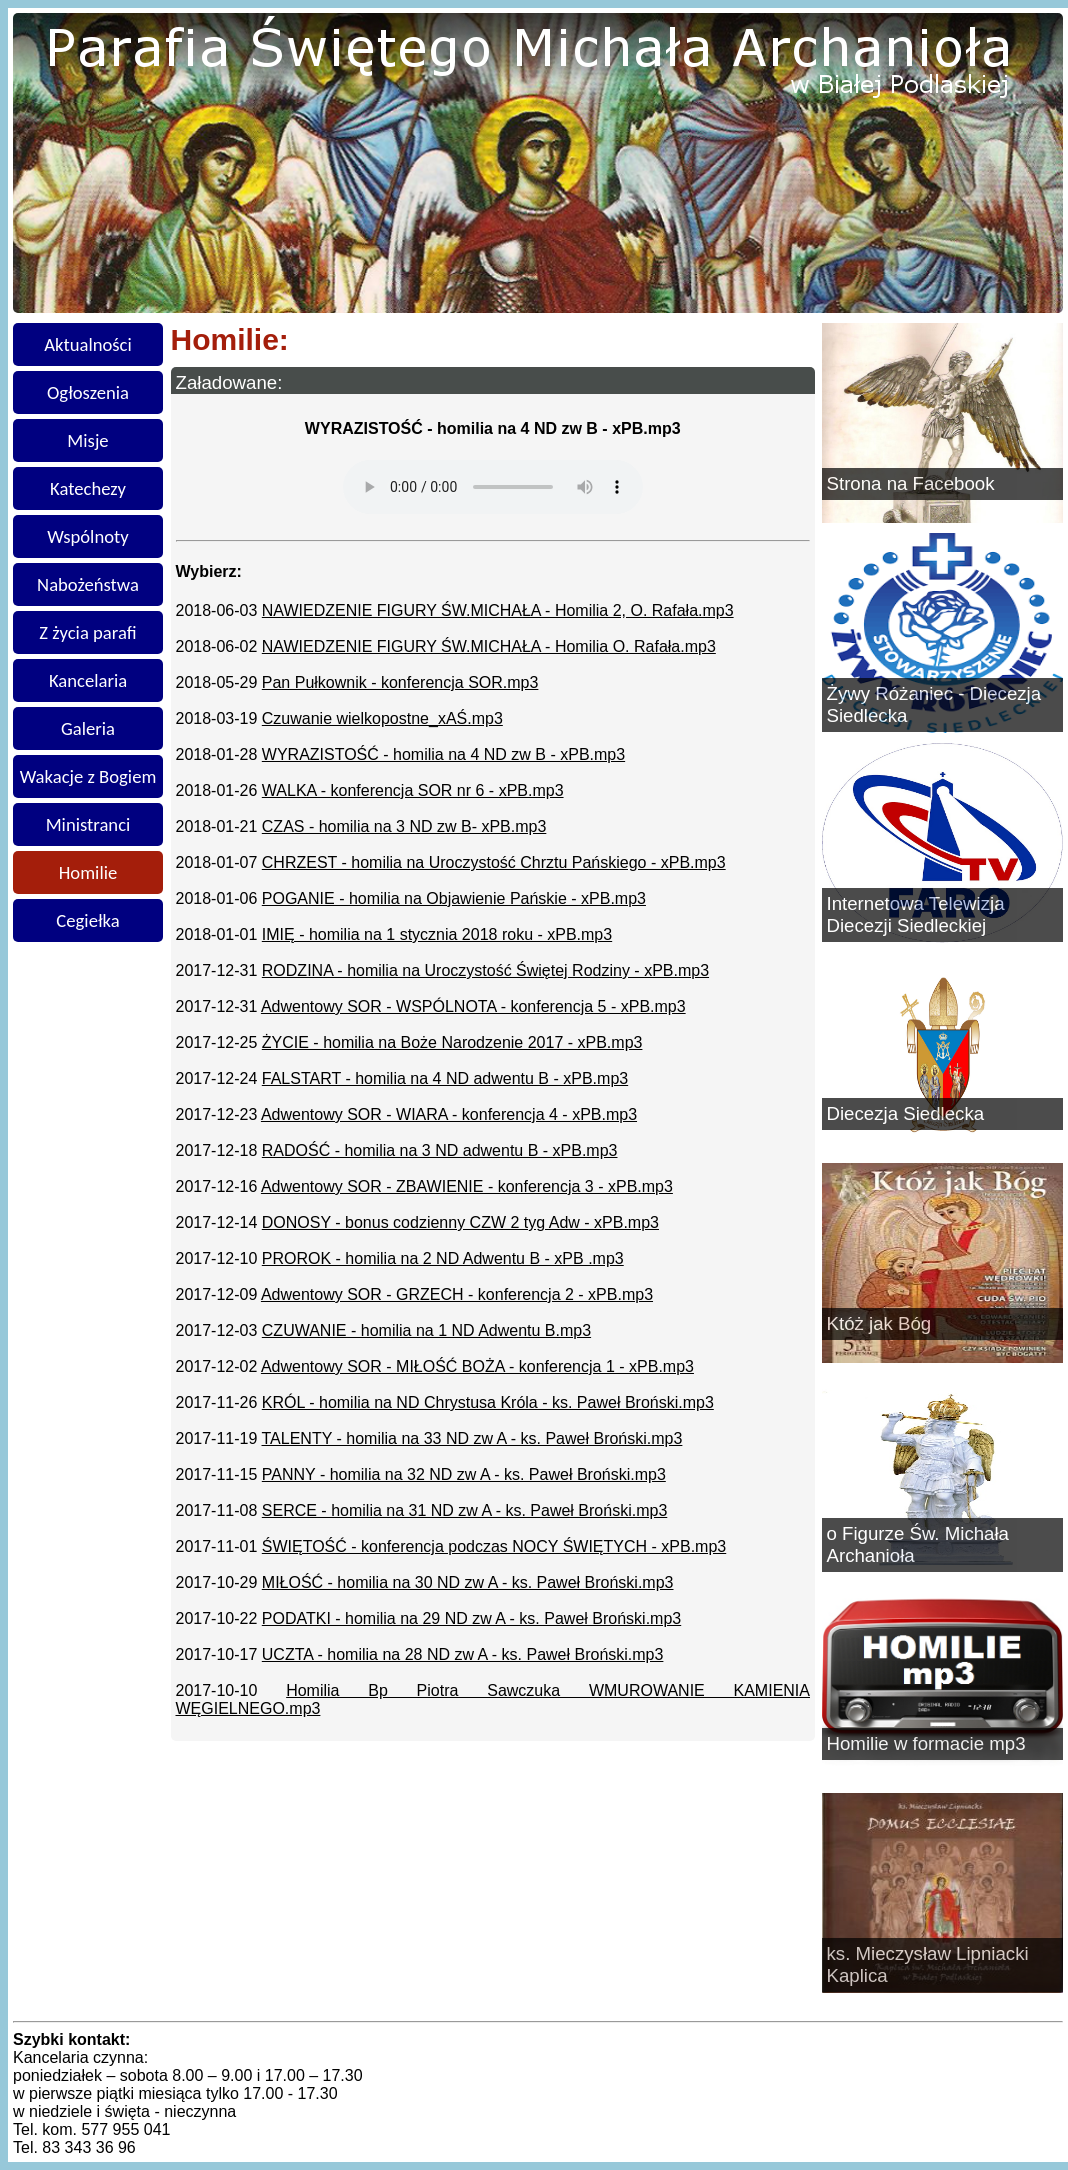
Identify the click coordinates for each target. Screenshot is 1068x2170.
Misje (87, 440)
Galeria (88, 728)
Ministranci (88, 824)
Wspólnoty (87, 536)
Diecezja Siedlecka (906, 1113)
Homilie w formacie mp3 (926, 1743)
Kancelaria (88, 680)
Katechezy (88, 488)
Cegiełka (87, 920)
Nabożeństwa (88, 584)
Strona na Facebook (911, 483)
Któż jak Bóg (879, 1323)
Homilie (88, 872)
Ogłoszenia (88, 392)
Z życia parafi (87, 632)
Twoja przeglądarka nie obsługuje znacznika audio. (493, 487)
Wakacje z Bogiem (88, 776)
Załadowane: (229, 382)
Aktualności (88, 344)
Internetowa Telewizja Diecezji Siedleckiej (916, 914)
